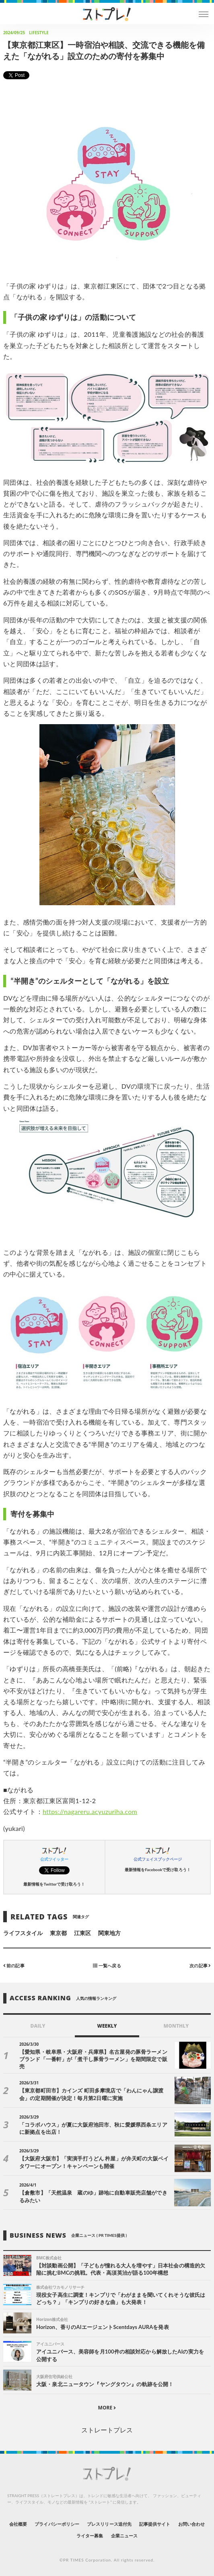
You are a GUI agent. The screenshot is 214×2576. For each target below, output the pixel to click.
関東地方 (109, 1932)
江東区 (82, 1932)
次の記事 (200, 1965)
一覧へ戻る (107, 1965)
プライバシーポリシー (57, 2524)
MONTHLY (176, 2025)
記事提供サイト (154, 2524)
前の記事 (14, 1965)
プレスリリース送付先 (109, 2524)
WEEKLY (107, 2025)
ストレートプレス (107, 2430)
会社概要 (18, 2524)
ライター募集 (89, 2535)
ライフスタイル (23, 1932)
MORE (107, 2407)
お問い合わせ (191, 2524)
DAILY (38, 2025)
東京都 (58, 1932)
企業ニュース (124, 2535)
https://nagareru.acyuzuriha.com (90, 1811)
